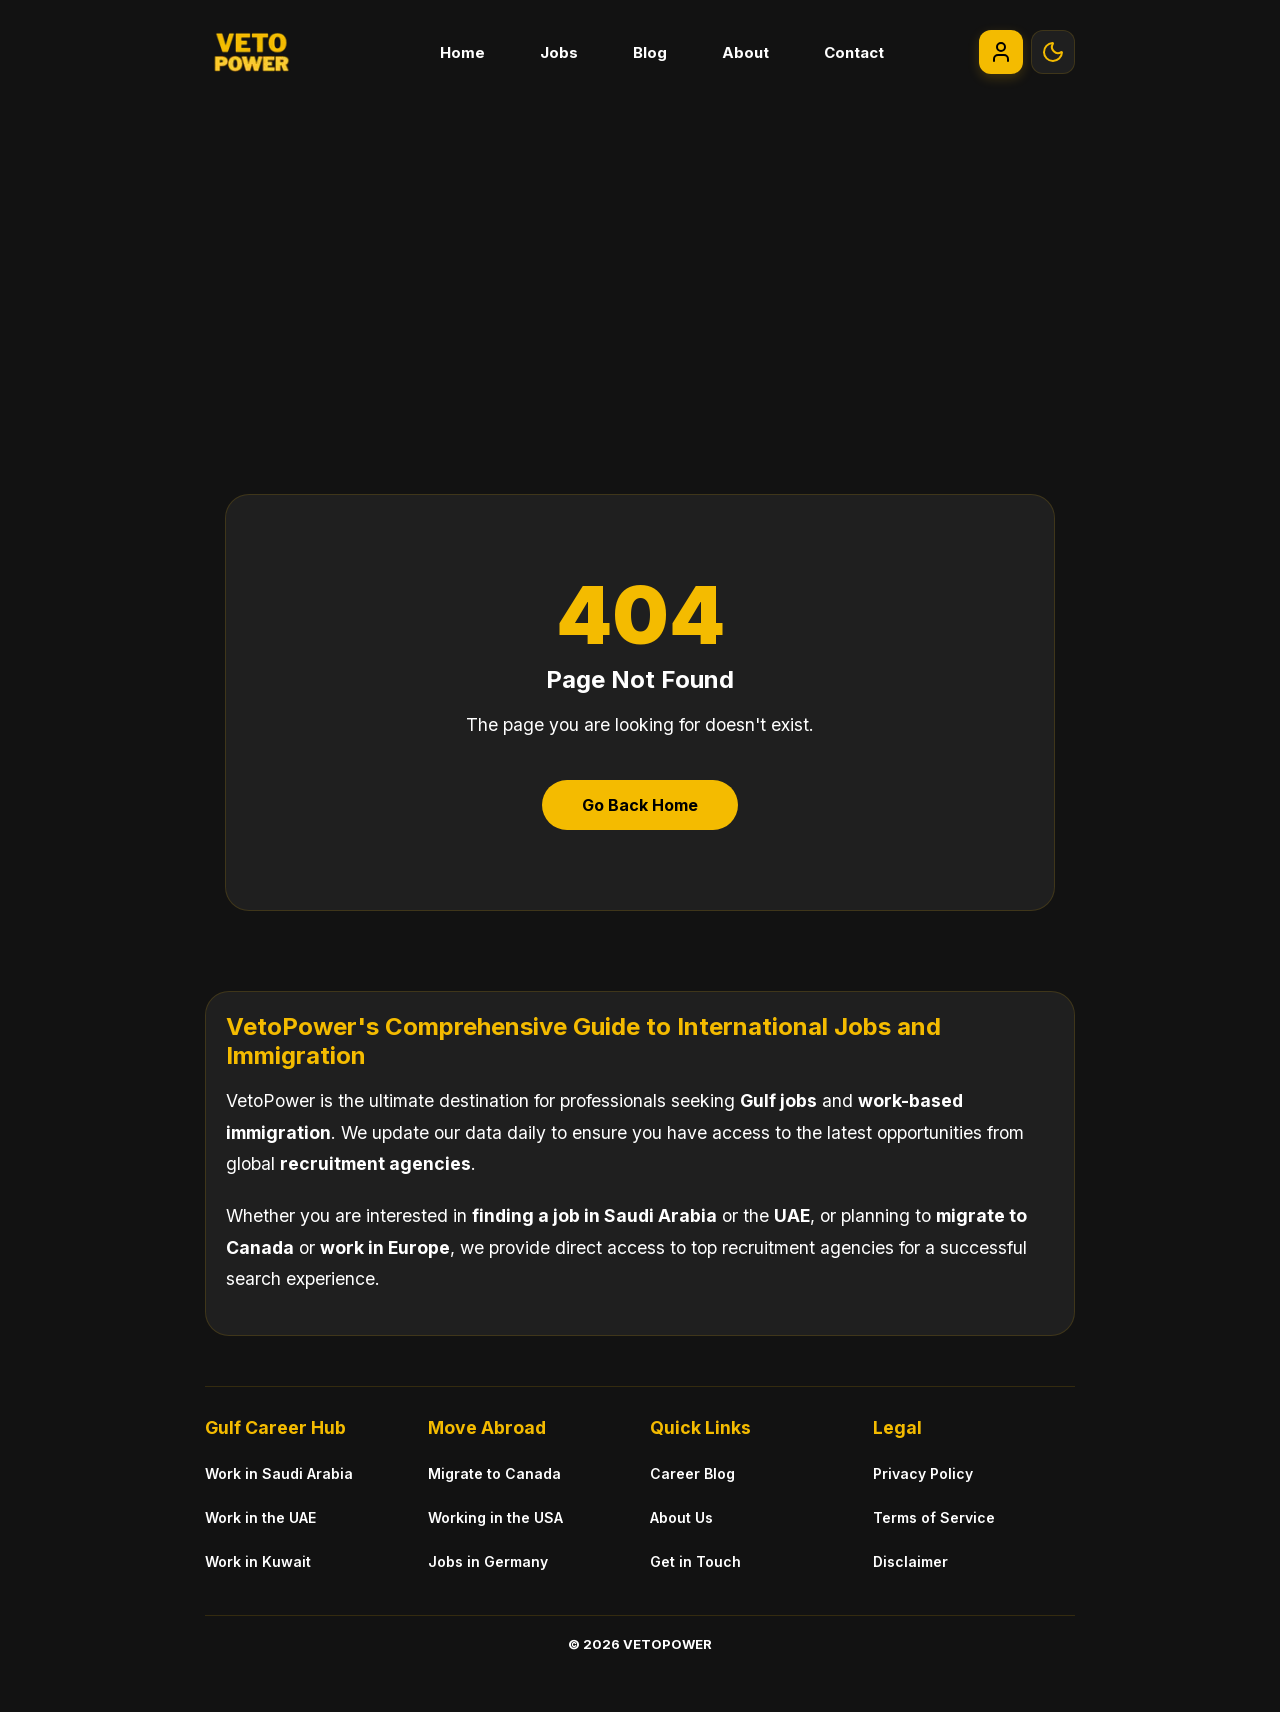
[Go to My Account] (1001, 52)
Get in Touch (695, 1561)
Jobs (559, 52)
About (745, 52)
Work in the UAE (260, 1517)
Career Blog (692, 1473)
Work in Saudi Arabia (279, 1473)
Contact (854, 52)
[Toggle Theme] (1053, 52)
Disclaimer (910, 1561)
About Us (681, 1517)
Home (462, 52)
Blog (650, 52)
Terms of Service (934, 1517)
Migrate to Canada (494, 1473)
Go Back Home (640, 805)
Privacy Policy (923, 1473)
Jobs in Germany (488, 1561)
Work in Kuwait (258, 1561)
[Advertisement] (640, 254)
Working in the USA (495, 1517)
